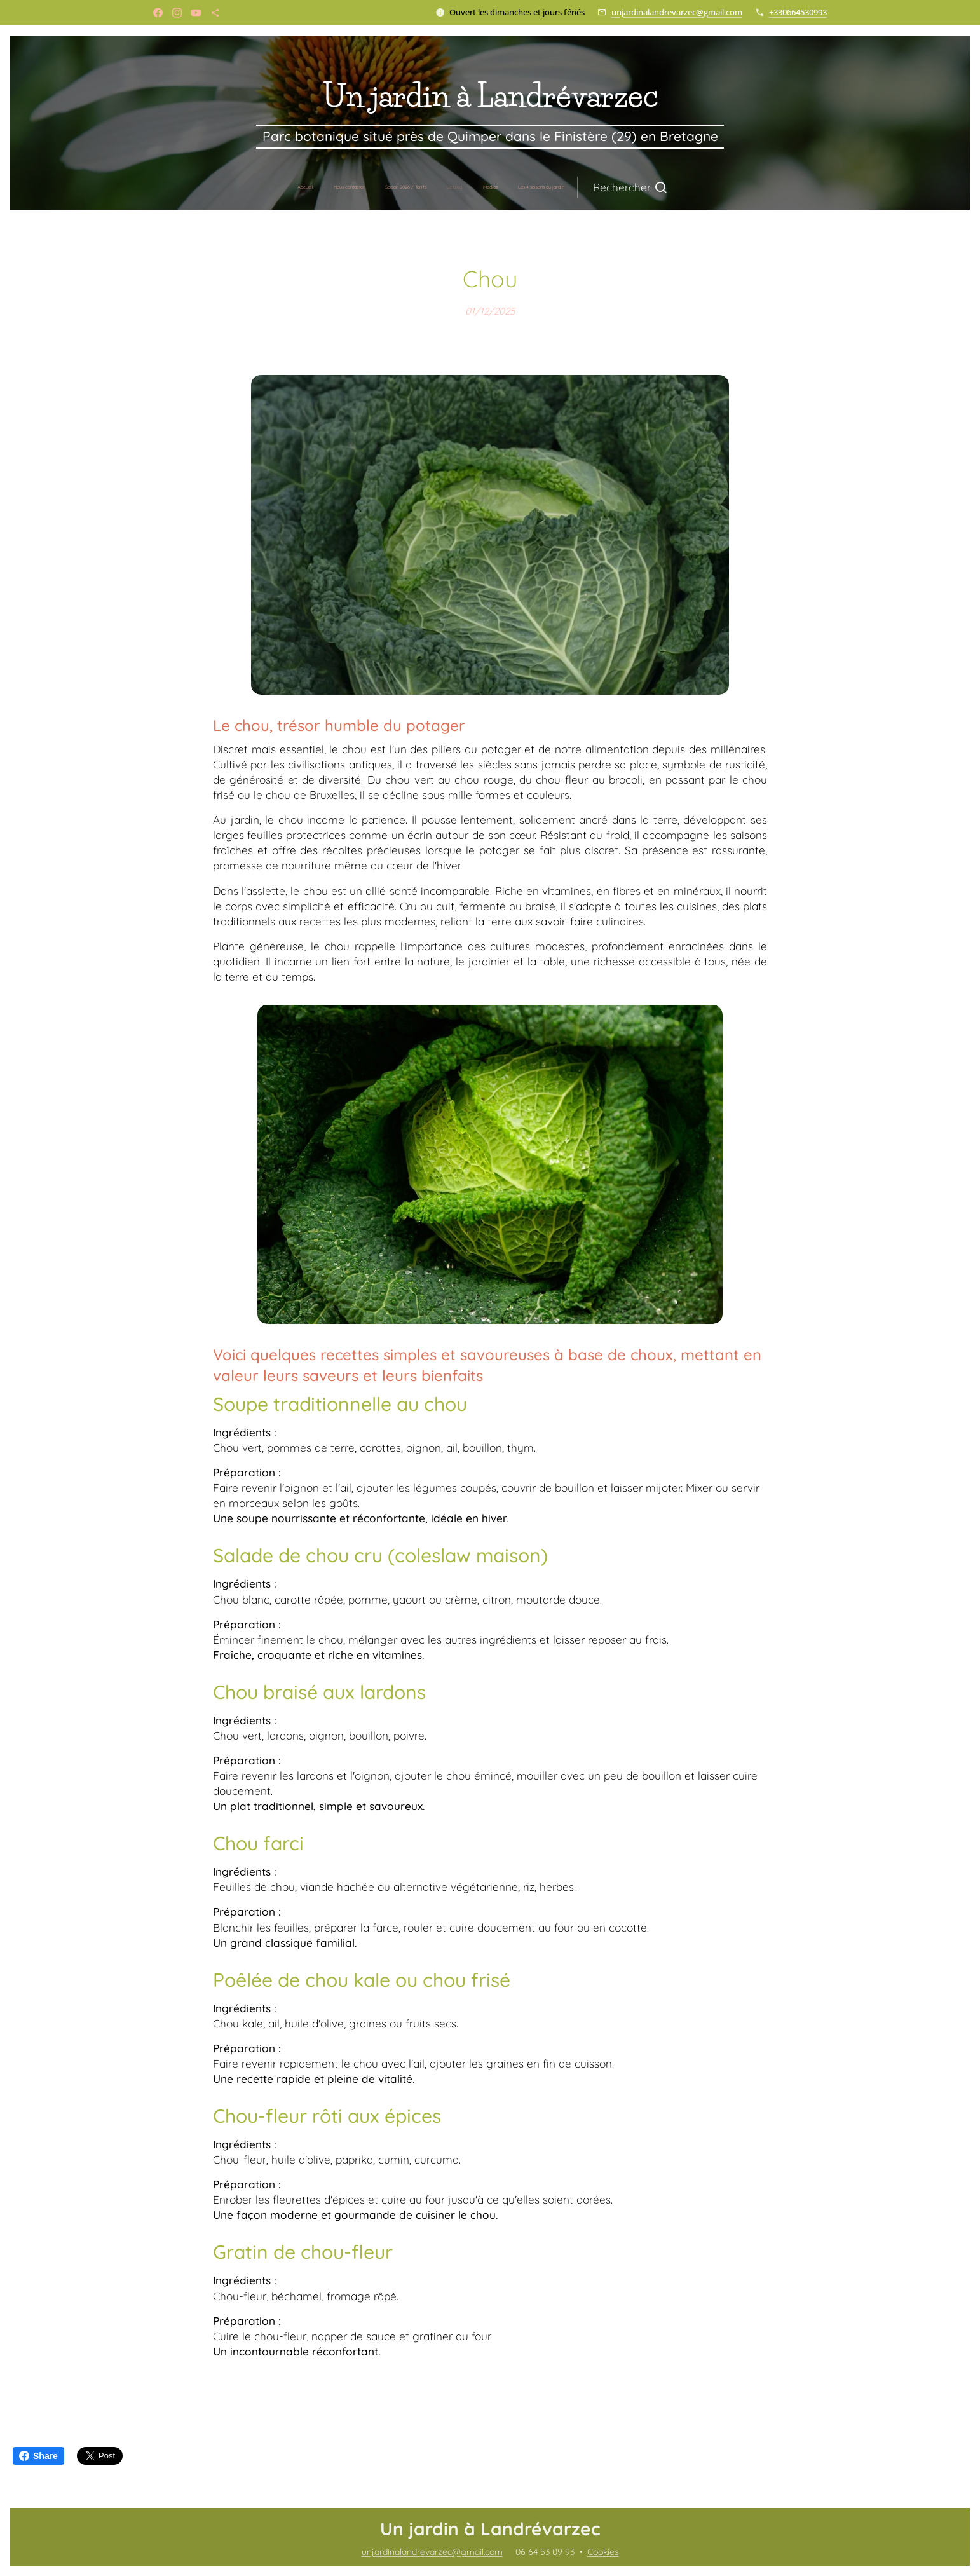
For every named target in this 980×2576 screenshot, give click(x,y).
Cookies (603, 2552)
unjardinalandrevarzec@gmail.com (676, 12)
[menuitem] (385, 187)
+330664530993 (798, 12)
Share (38, 2456)
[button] (547, 187)
